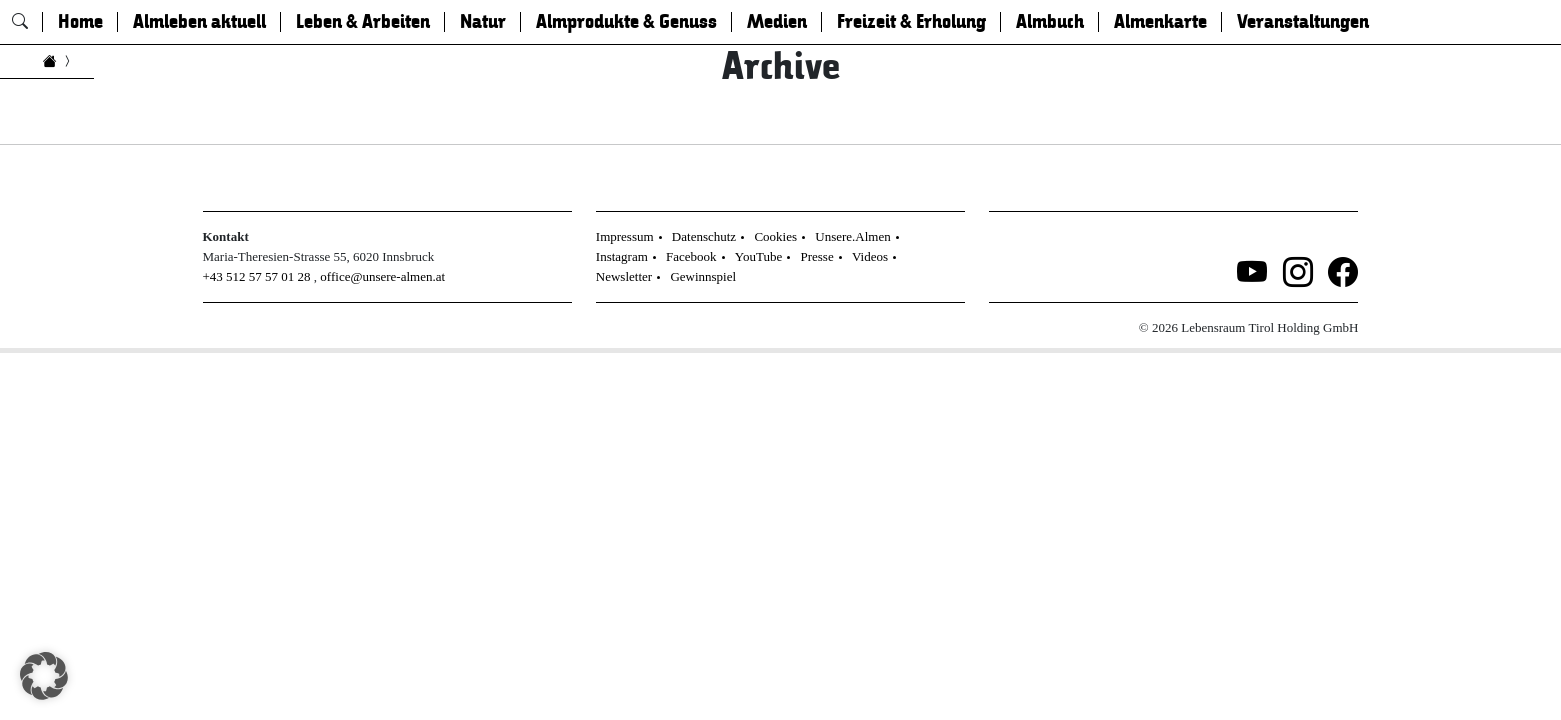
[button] (44, 676)
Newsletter (624, 276)
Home (80, 22)
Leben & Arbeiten (363, 22)
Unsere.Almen (852, 236)
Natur (483, 22)
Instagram (622, 256)
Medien (777, 22)
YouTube (758, 256)
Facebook (691, 256)
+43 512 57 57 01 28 (257, 276)
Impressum (625, 236)
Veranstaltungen (1303, 22)
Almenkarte (1160, 22)
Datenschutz (704, 236)
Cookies (775, 236)
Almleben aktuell (199, 22)
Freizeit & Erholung (911, 22)
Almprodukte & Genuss (626, 22)
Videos (870, 256)
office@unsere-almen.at (382, 276)
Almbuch (1050, 22)
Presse (816, 256)
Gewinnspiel (703, 276)
